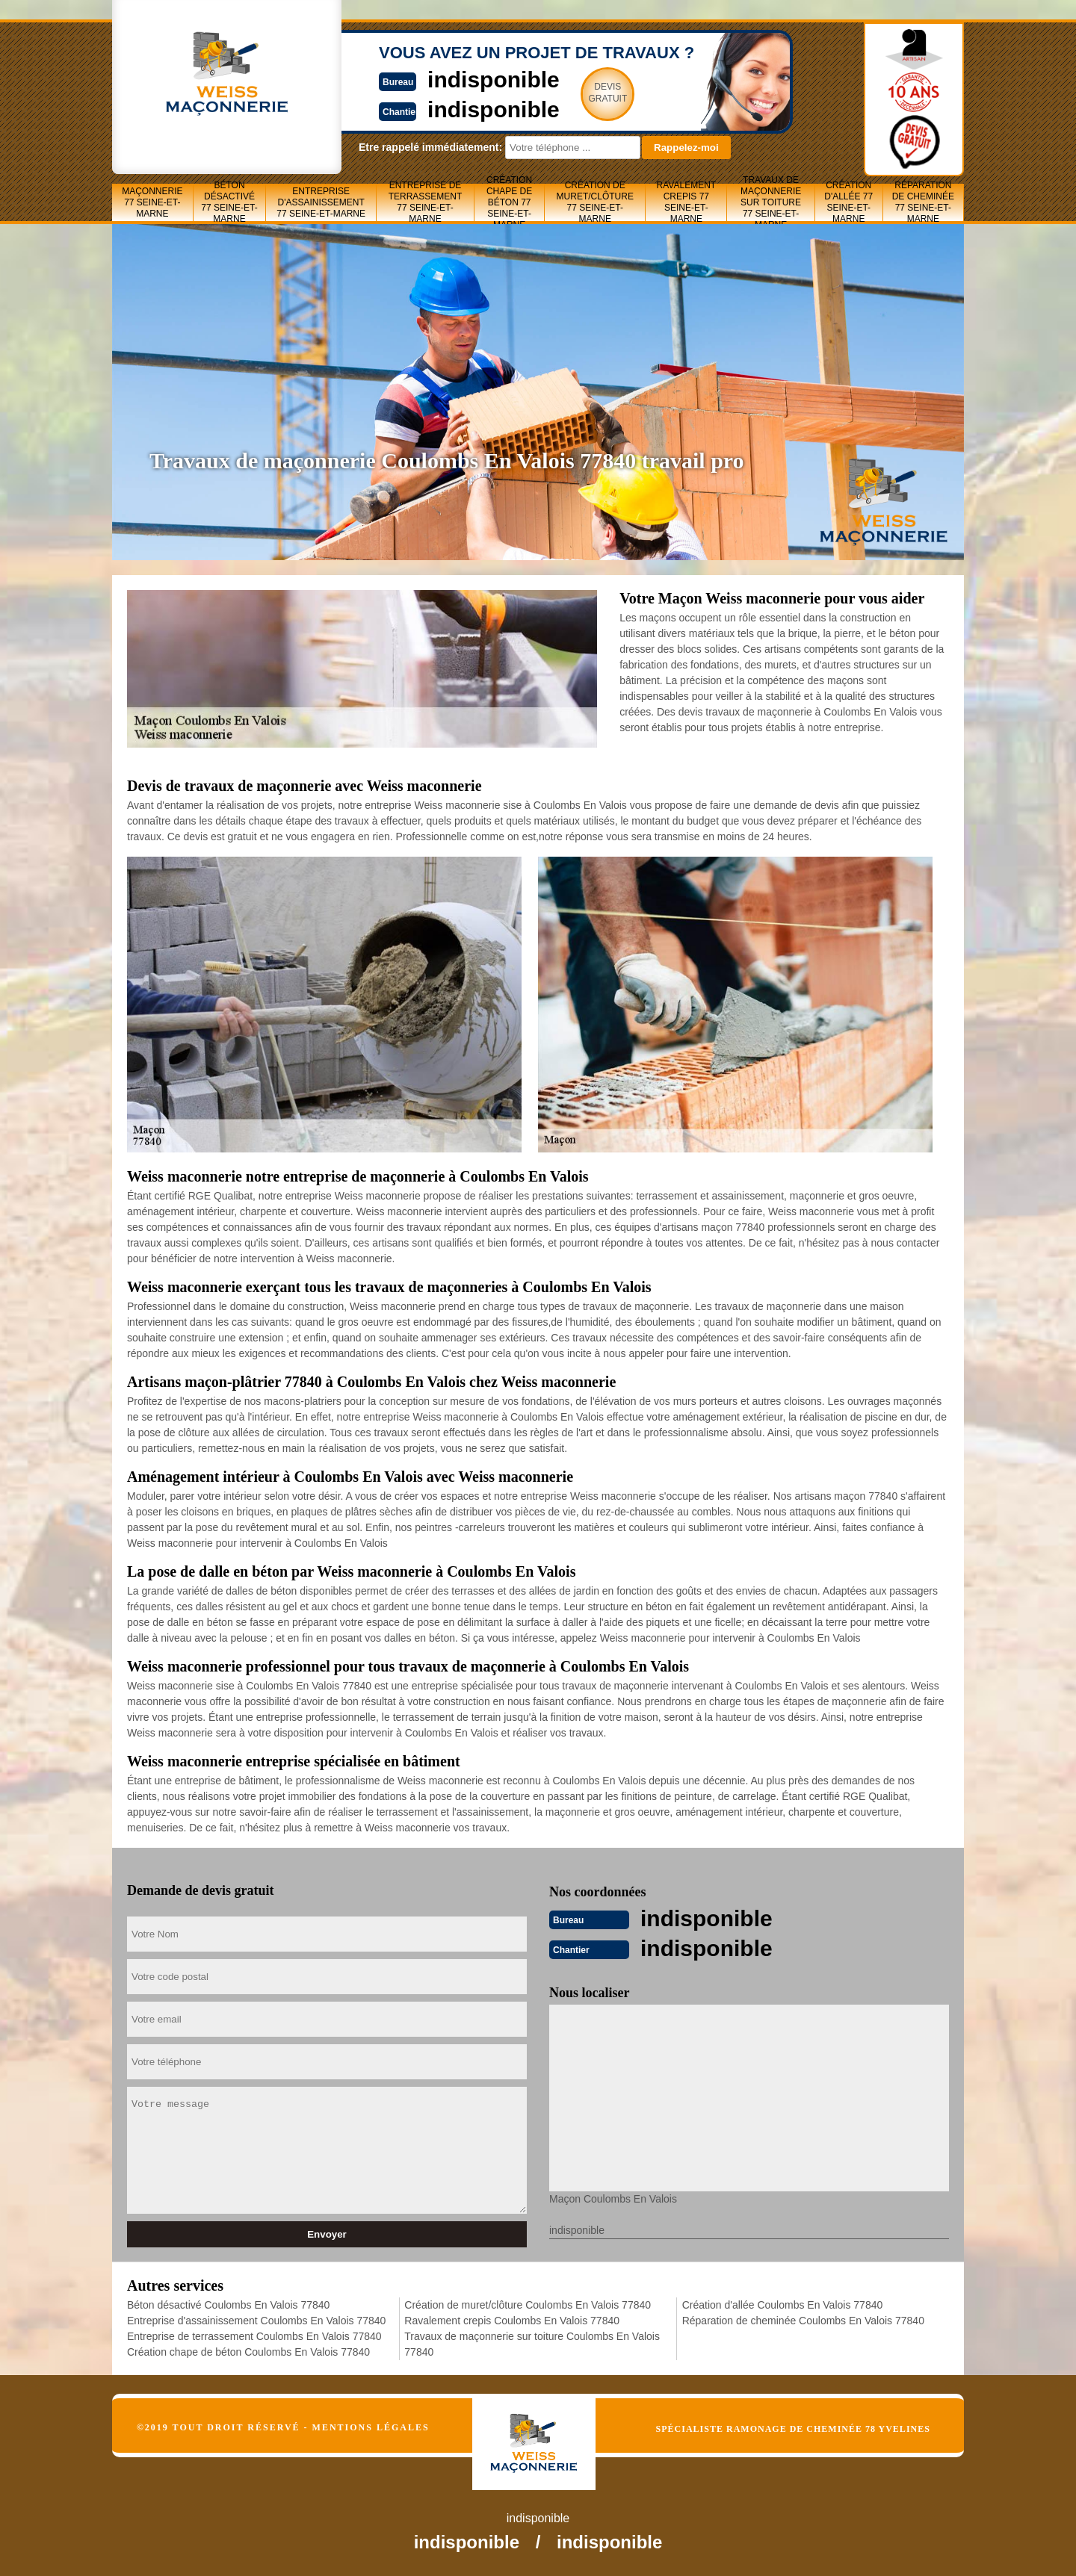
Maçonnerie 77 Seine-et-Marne (152, 202)
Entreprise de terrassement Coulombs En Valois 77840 (254, 2336)
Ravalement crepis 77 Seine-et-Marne (687, 202)
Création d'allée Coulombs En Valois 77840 (782, 2305)
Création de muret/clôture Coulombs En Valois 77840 (527, 2305)
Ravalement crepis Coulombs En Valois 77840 (511, 2321)
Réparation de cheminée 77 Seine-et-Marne (923, 202)
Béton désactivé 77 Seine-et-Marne (229, 202)
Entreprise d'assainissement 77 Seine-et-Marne (320, 202)
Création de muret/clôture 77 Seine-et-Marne (595, 202)
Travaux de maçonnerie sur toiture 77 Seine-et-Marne (770, 202)
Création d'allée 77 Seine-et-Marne (848, 202)
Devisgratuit (607, 92)
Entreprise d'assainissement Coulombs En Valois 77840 (256, 2321)
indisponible (493, 79)
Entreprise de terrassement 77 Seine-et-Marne (426, 202)
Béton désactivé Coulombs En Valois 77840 (228, 2305)
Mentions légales (371, 2427)
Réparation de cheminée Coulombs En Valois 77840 (803, 2321)
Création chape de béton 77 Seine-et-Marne (509, 202)
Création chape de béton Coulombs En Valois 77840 (248, 2352)
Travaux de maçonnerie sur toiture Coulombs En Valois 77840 (532, 2344)
